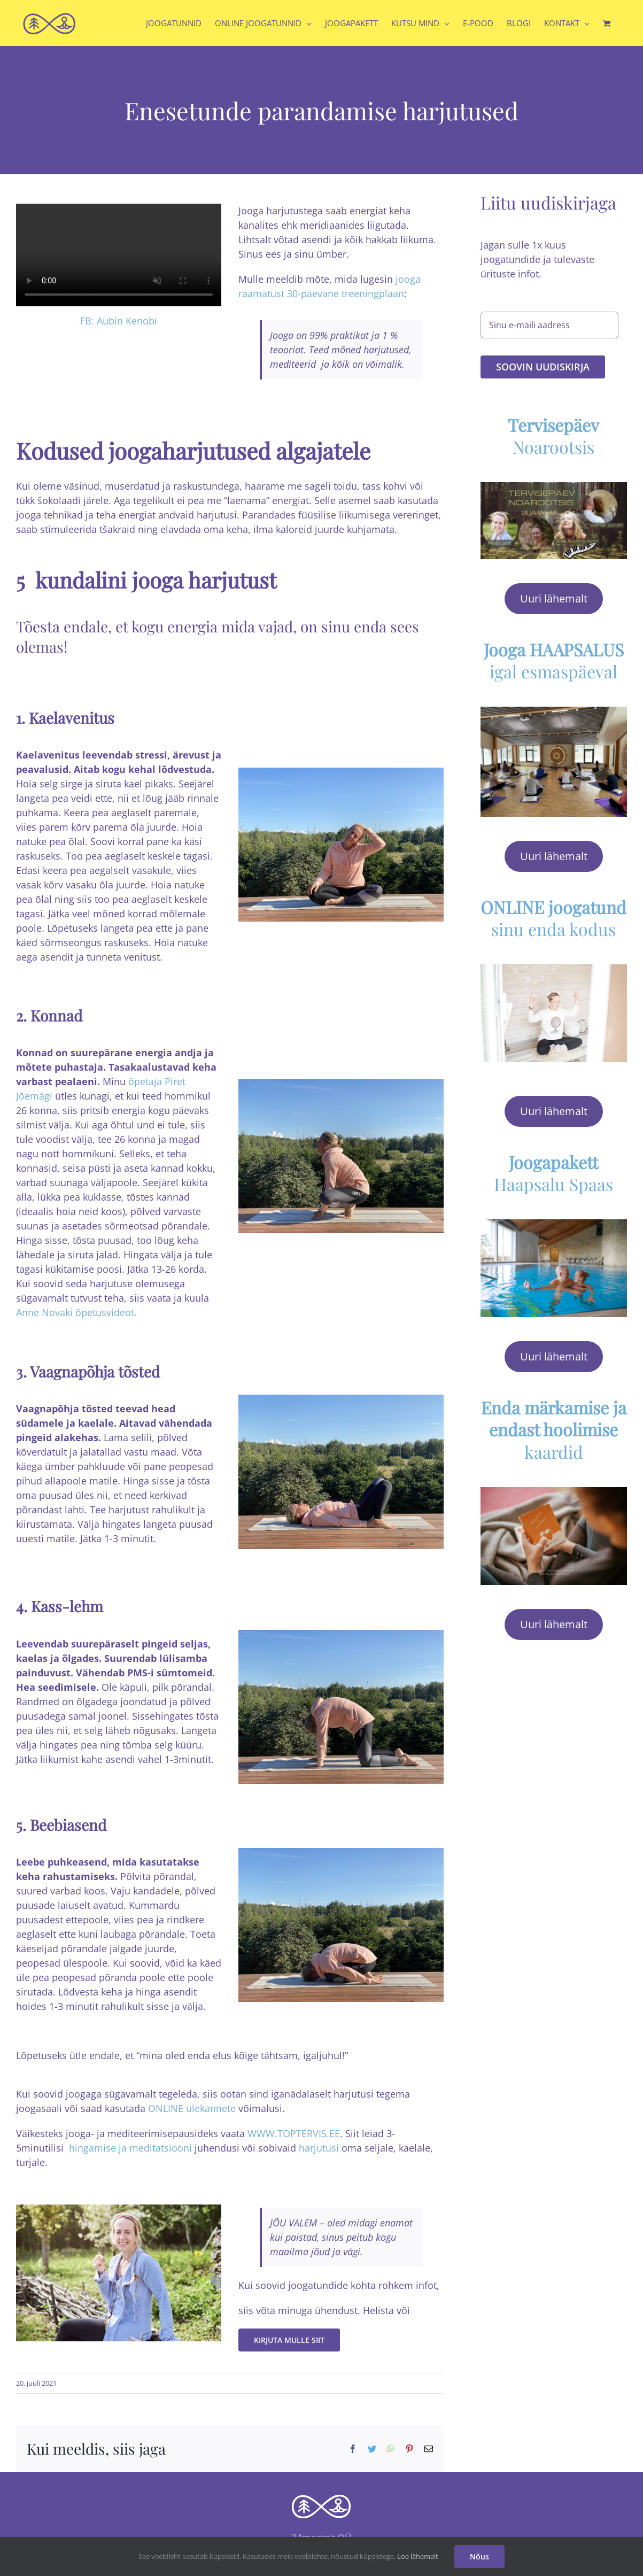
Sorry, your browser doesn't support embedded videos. (118, 255)
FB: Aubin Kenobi (118, 320)
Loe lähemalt (417, 2556)
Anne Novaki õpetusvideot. (76, 1312)
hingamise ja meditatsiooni (130, 2147)
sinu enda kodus (553, 911)
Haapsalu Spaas (553, 1167)
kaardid (553, 1423)
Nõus (479, 2556)
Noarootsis (553, 430)
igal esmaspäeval (554, 654)
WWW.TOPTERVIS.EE (293, 2133)
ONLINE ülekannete (192, 2108)
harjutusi (319, 2147)
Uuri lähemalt (553, 592)
